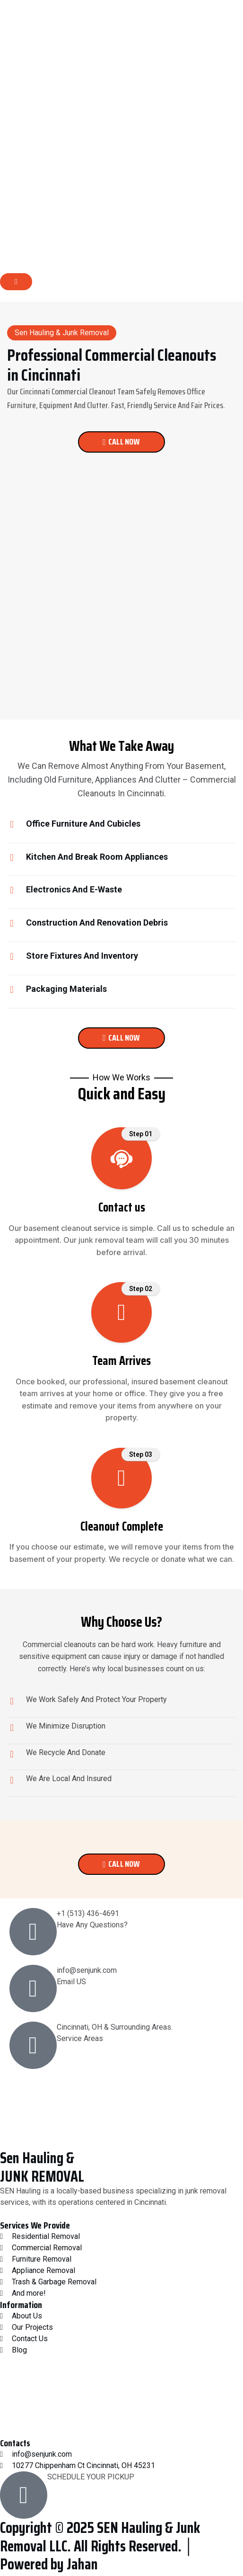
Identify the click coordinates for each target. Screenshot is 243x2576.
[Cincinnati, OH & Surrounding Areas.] (33, 2045)
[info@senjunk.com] (33, 1988)
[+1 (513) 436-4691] (33, 1931)
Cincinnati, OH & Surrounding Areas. (115, 2027)
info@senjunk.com (87, 1970)
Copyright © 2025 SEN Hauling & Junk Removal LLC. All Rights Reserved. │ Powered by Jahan (100, 2546)
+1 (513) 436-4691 (88, 1913)
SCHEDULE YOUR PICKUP (90, 2476)
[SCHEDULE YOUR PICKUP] (23, 2495)
